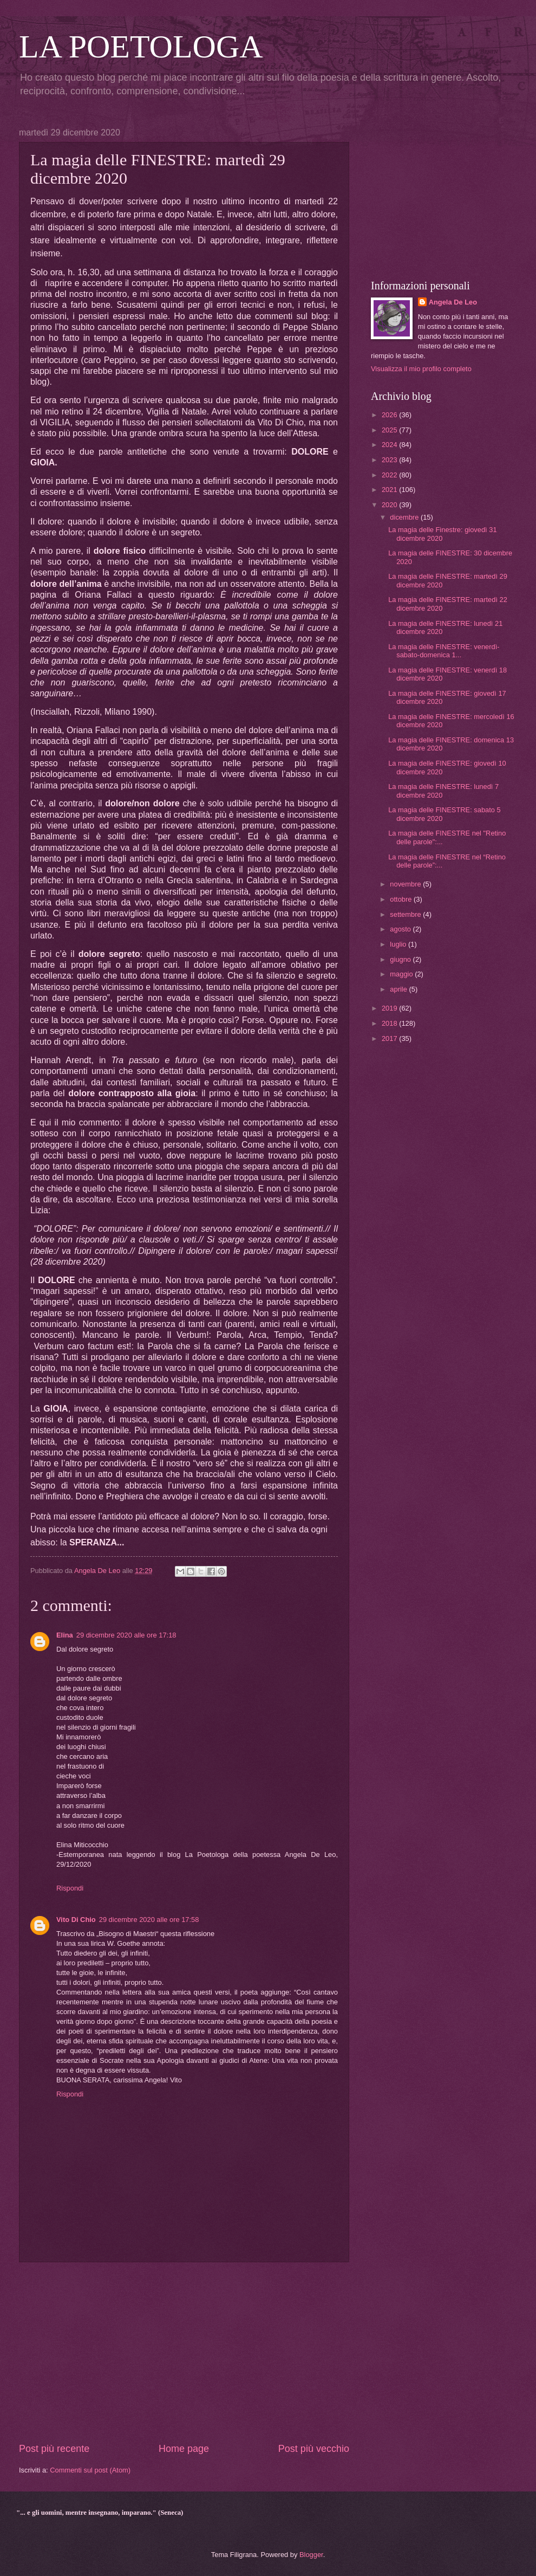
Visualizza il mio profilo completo (421, 369)
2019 (390, 1008)
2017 (390, 1038)
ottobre (402, 899)
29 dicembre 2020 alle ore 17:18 (126, 1635)
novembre (406, 884)
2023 (390, 460)
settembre (406, 914)
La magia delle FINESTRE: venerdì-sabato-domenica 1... (443, 651)
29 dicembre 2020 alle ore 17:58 (149, 1919)
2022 (390, 475)
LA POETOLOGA (141, 46)
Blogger (311, 2555)
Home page (184, 2448)
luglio (399, 944)
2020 (390, 505)
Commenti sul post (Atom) (90, 2470)
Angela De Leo (453, 302)
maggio (402, 974)
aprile (399, 989)
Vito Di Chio (76, 1919)
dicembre (405, 517)
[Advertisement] (184, 2352)
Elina (64, 1635)
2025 (390, 430)
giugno (401, 959)
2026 (390, 415)
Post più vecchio (313, 2448)
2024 (390, 445)
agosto (401, 929)
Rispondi (69, 1888)
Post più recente (54, 2448)
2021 (390, 490)
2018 (390, 1023)
